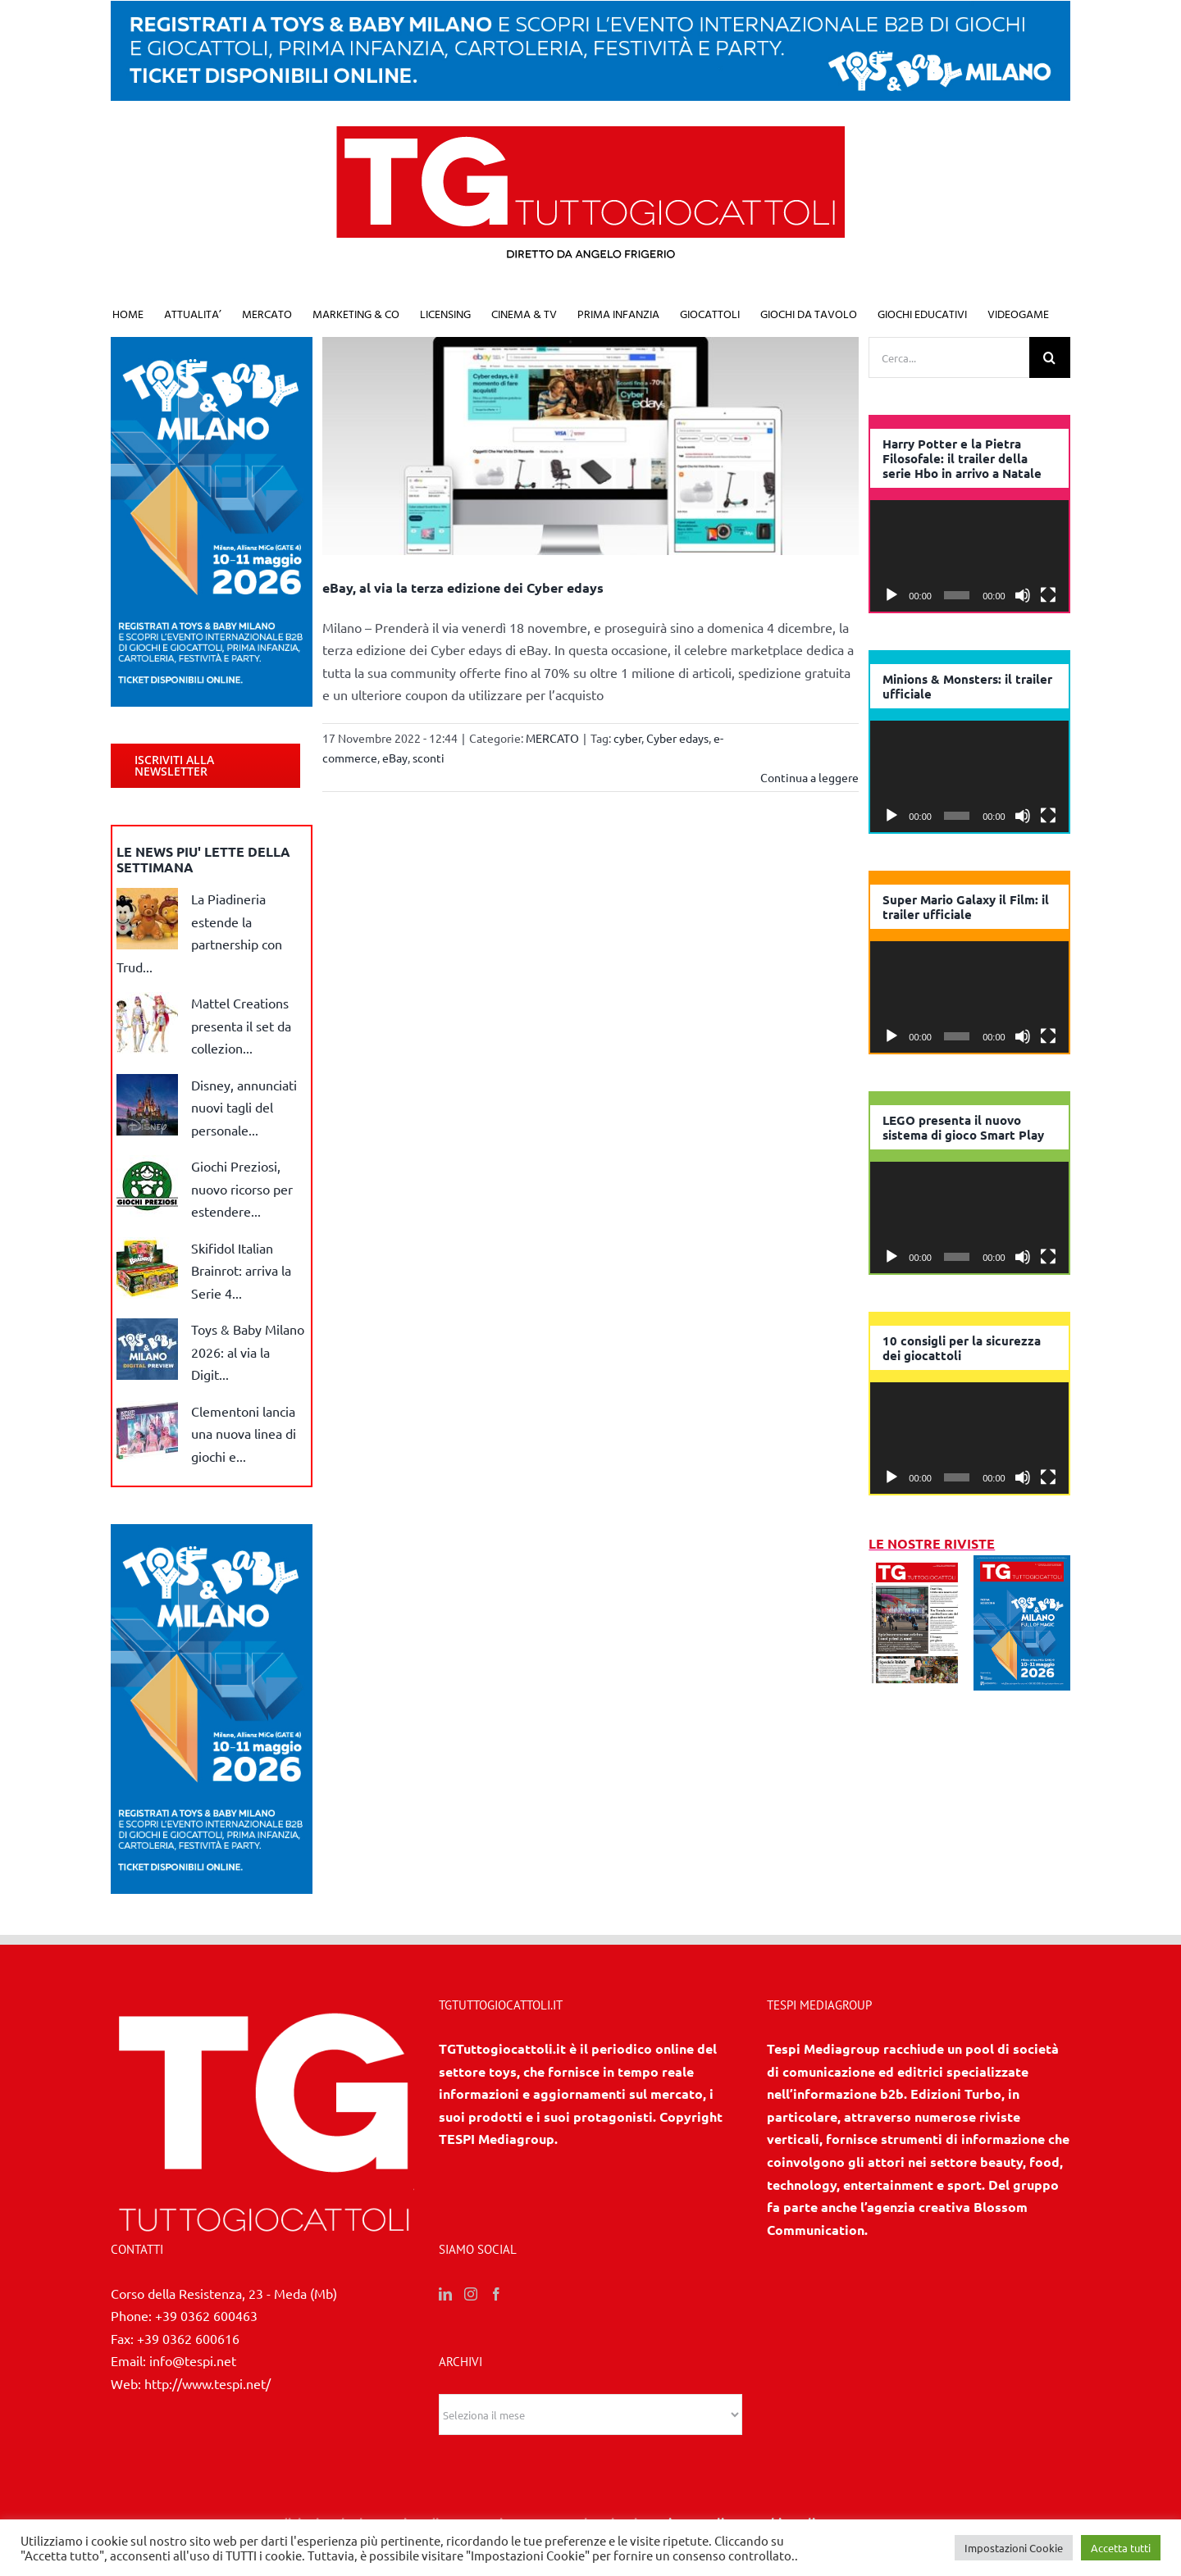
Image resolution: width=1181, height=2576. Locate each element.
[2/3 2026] (917, 1566)
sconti (429, 757)
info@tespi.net (192, 2360)
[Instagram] (470, 2294)
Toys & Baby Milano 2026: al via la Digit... (247, 1351)
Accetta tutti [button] (1121, 2548)
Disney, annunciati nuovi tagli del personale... (244, 1107)
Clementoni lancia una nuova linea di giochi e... (243, 1433)
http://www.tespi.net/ (207, 2383)
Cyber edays (677, 737)
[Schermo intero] (1048, 595)
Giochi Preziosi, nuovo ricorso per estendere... (242, 1188)
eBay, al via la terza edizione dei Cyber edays (463, 587)
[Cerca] (1049, 357)
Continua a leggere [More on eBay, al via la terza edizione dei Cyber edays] (809, 777)
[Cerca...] (949, 357)
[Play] (891, 595)
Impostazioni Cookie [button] (1013, 2548)
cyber (627, 737)
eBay (395, 757)
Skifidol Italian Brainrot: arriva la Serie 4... (241, 1270)
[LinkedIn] (445, 2294)
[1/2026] (1022, 1566)
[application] (969, 556)
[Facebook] (496, 2294)
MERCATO (552, 737)
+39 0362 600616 (188, 2338)
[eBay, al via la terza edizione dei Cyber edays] (591, 446)
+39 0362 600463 (206, 2315)
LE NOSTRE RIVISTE (932, 1543)
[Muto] (1023, 595)
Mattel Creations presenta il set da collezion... (241, 1025)
